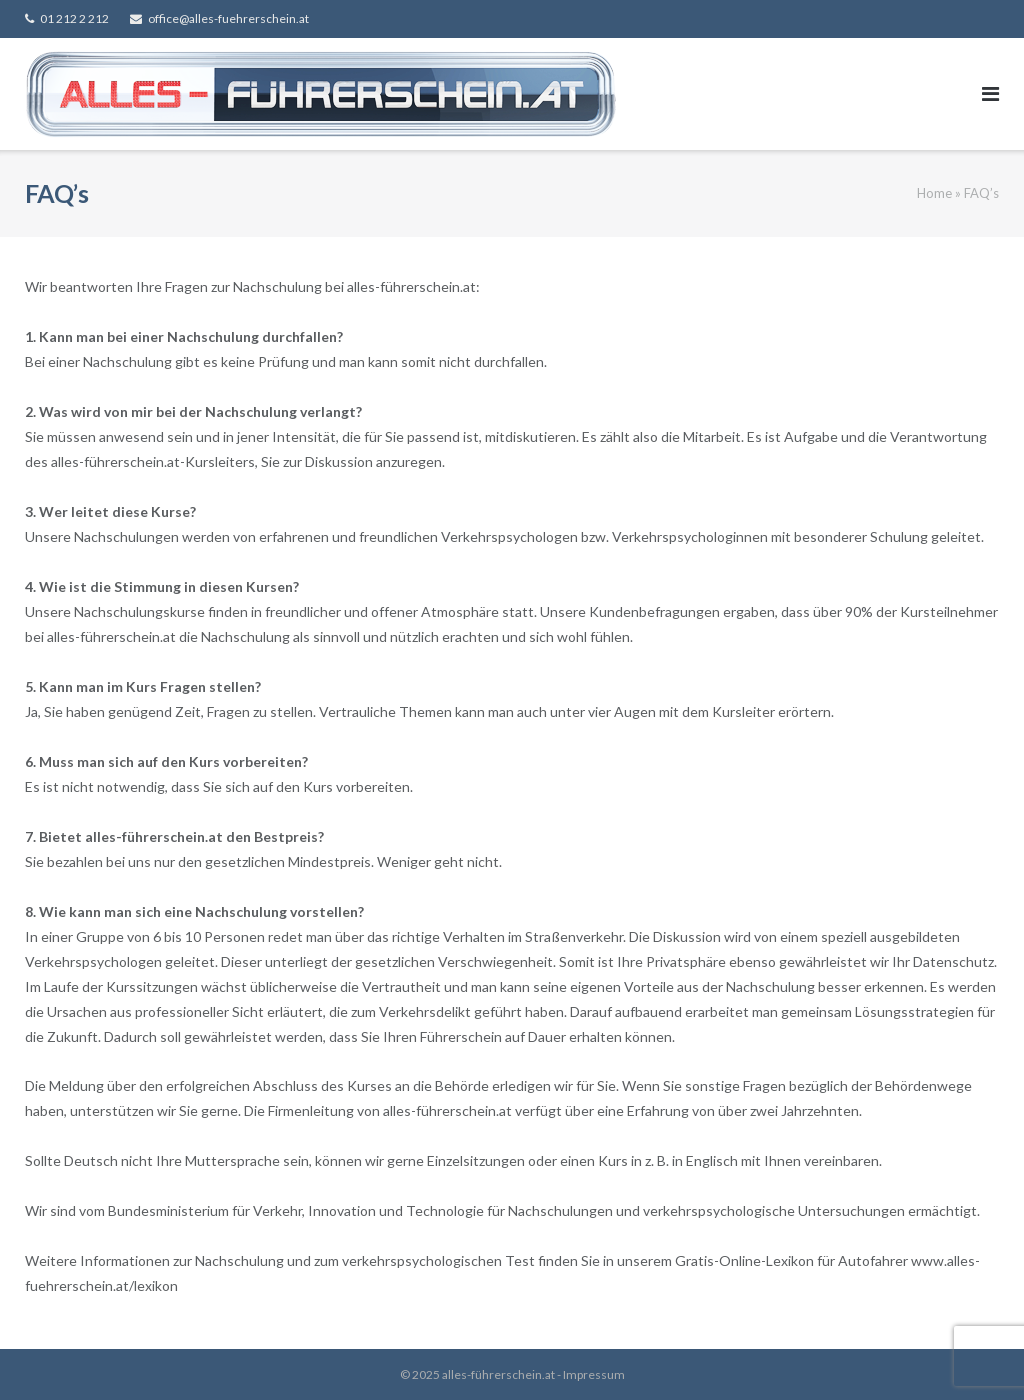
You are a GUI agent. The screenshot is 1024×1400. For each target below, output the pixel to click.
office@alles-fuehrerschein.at (228, 18)
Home (934, 193)
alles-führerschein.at (498, 1374)
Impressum (594, 1374)
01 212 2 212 (74, 18)
